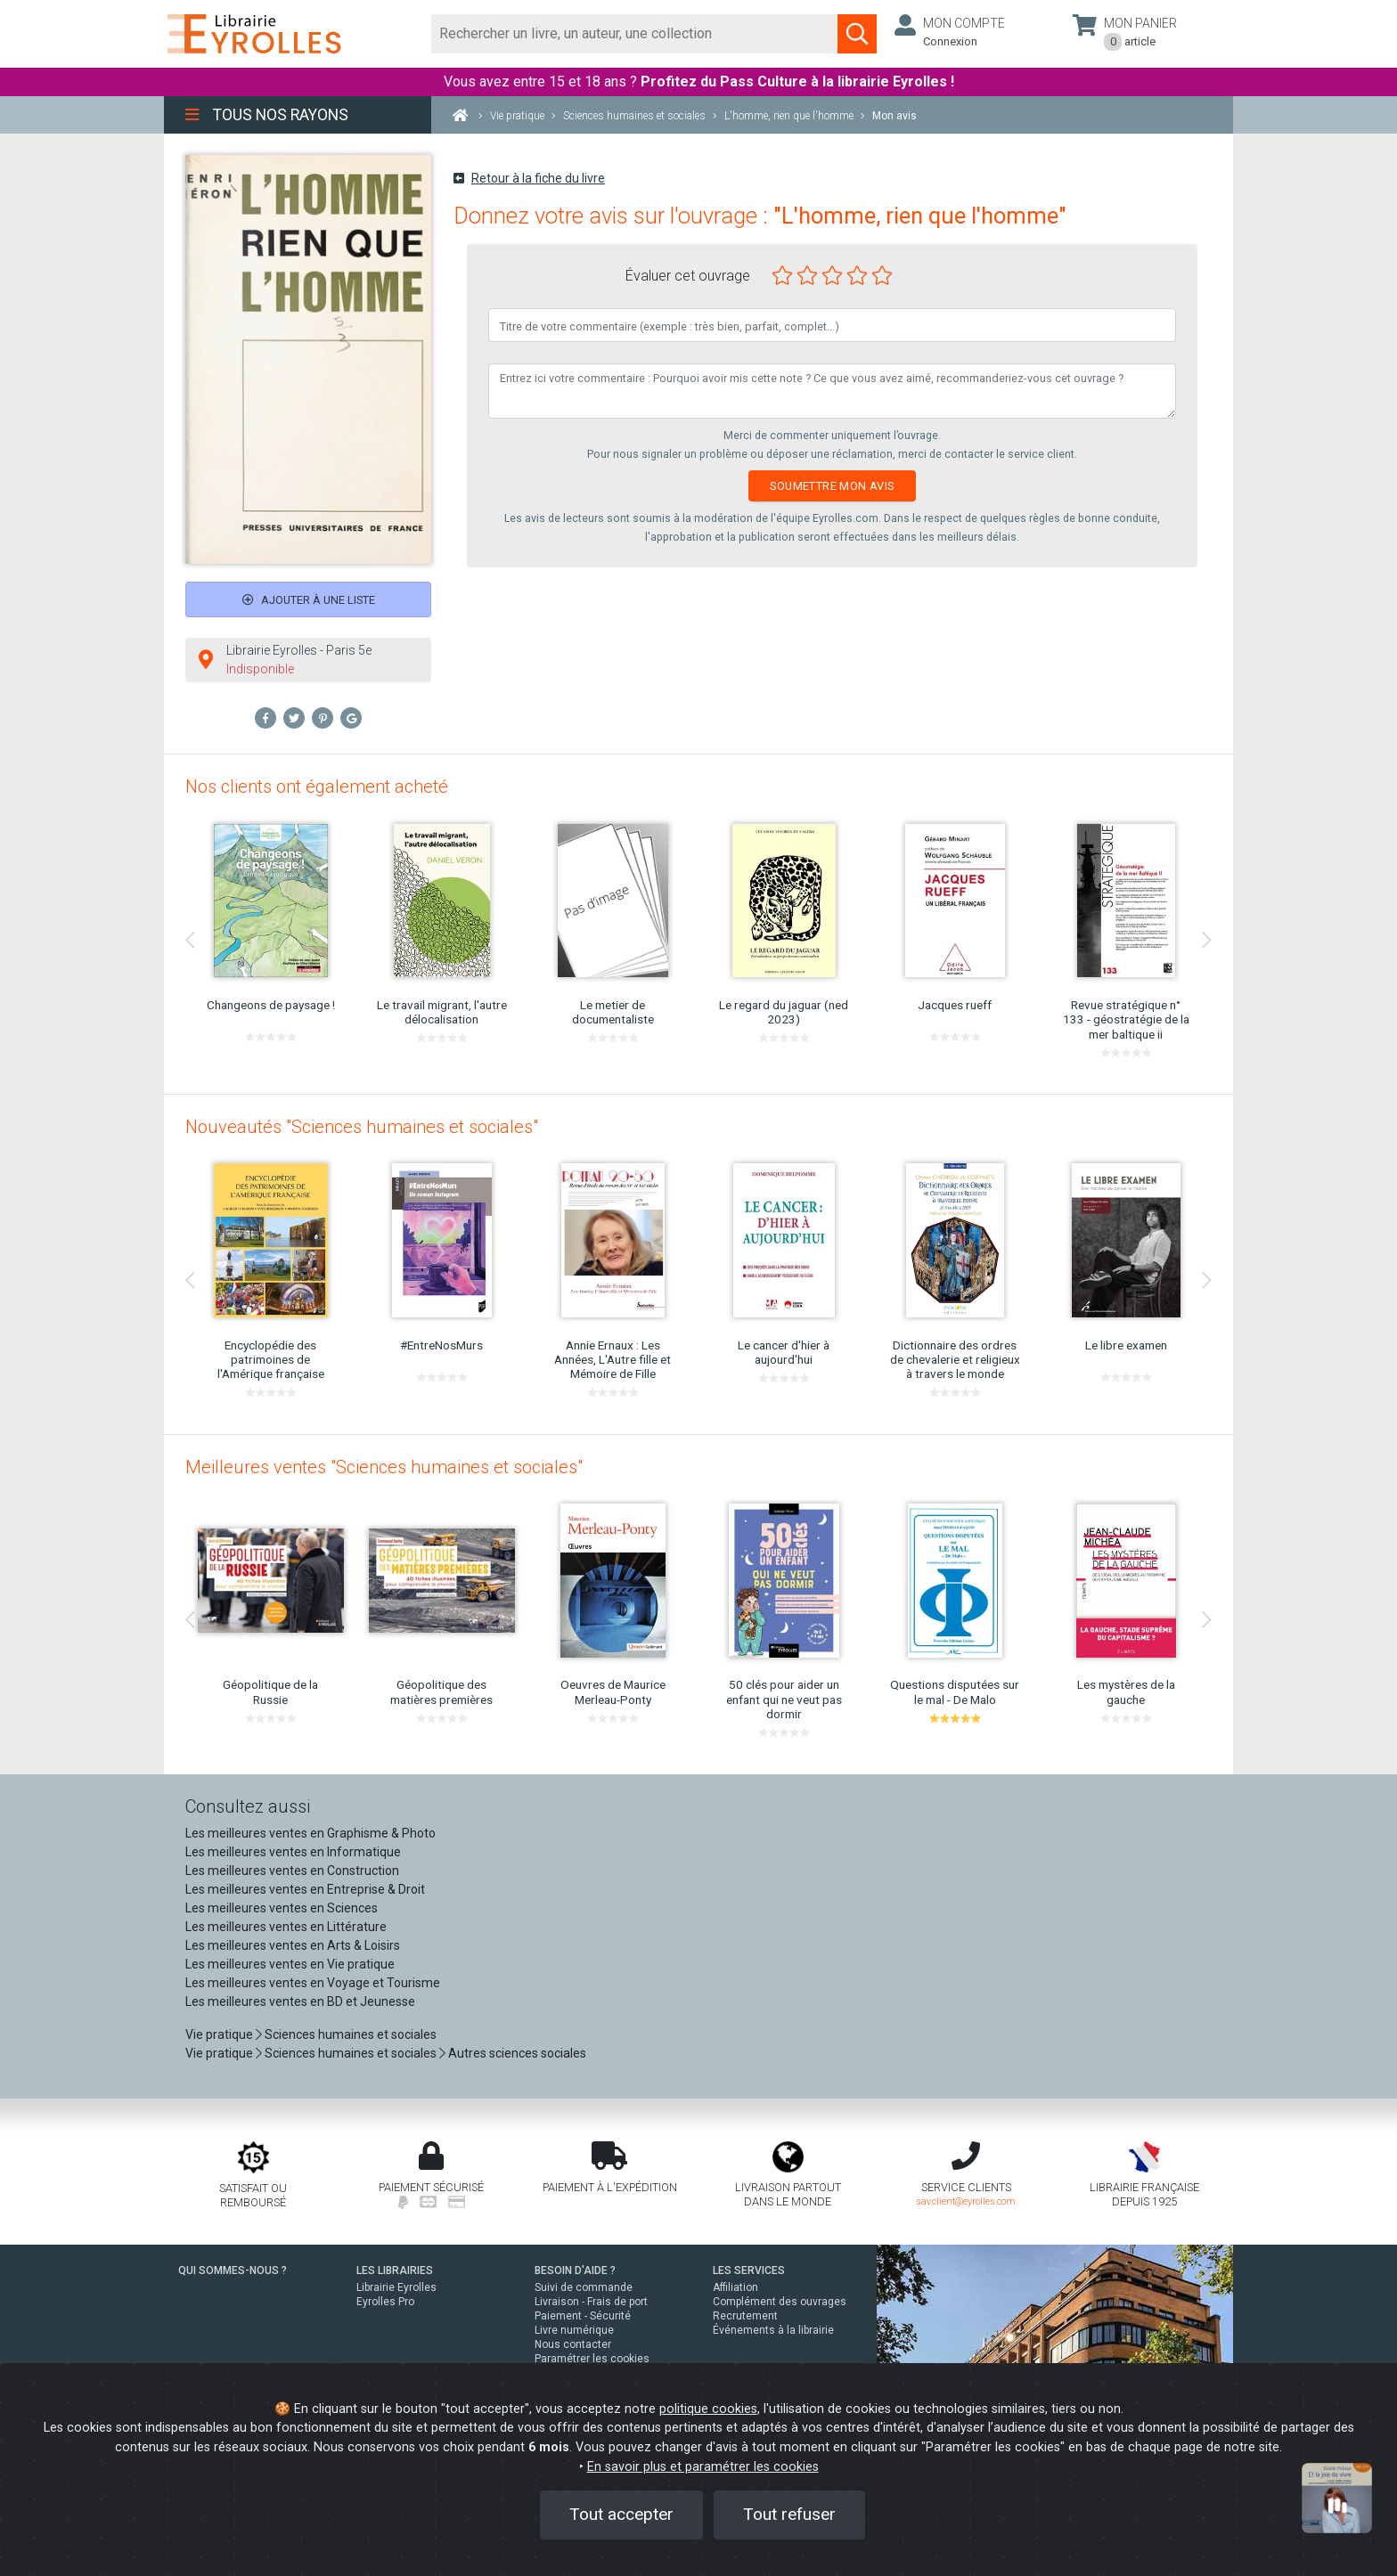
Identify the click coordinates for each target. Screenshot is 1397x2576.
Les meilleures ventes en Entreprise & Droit (305, 1889)
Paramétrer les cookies (592, 2358)
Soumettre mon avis (832, 486)
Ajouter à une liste (308, 600)
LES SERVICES (749, 2270)
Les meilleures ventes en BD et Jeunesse (300, 2001)
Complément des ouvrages (779, 2301)
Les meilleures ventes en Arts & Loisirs (292, 1945)
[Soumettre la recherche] (857, 33)
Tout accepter (621, 2514)
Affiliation (735, 2287)
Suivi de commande (584, 2287)
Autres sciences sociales (517, 2053)
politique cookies (708, 2409)
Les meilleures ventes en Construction (292, 1870)
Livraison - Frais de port (591, 2301)
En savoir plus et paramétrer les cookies (703, 2466)
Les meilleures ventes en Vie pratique (290, 1964)
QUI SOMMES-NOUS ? (232, 2270)
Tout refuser (789, 2514)
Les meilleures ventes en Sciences (281, 1908)
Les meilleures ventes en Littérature (286, 1927)
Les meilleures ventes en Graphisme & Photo (310, 1833)
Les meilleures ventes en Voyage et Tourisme (312, 1983)
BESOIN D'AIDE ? (575, 2270)
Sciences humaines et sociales (351, 2034)
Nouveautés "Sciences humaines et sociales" (361, 1126)
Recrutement (745, 2316)
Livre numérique (574, 2330)
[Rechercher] (634, 33)
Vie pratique (219, 2034)
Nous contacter (573, 2344)
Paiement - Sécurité (583, 2316)
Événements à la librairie (773, 2330)
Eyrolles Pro (385, 2301)
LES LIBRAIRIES (394, 2270)
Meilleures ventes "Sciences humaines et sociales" (384, 1467)
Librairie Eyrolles (396, 2287)
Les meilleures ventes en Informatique (293, 1852)
